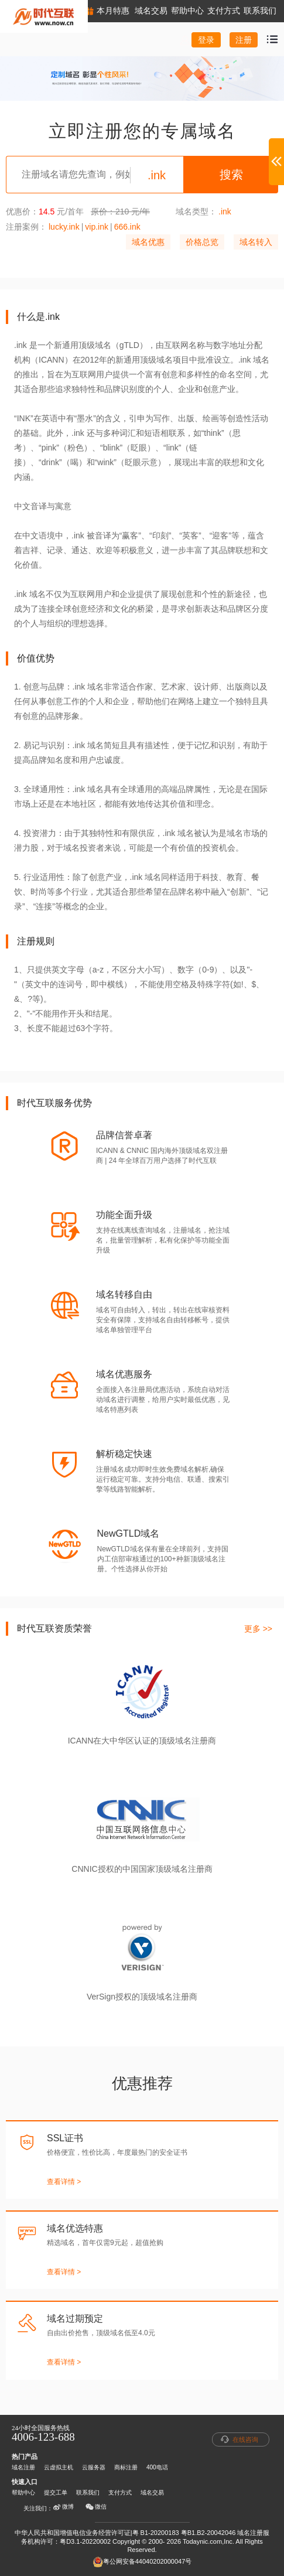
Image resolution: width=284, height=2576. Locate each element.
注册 (243, 40)
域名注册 (23, 2467)
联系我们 (88, 2492)
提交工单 (55, 2492)
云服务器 (93, 2467)
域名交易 (152, 2492)
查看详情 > (64, 2182)
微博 (63, 2506)
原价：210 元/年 (120, 211)
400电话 (157, 2467)
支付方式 (120, 2492)
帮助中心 (23, 2492)
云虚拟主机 (58, 2467)
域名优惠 (148, 242)
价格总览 (202, 242)
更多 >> (258, 1628)
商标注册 (126, 2467)
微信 (96, 2506)
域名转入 (255, 242)
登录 (206, 40)
